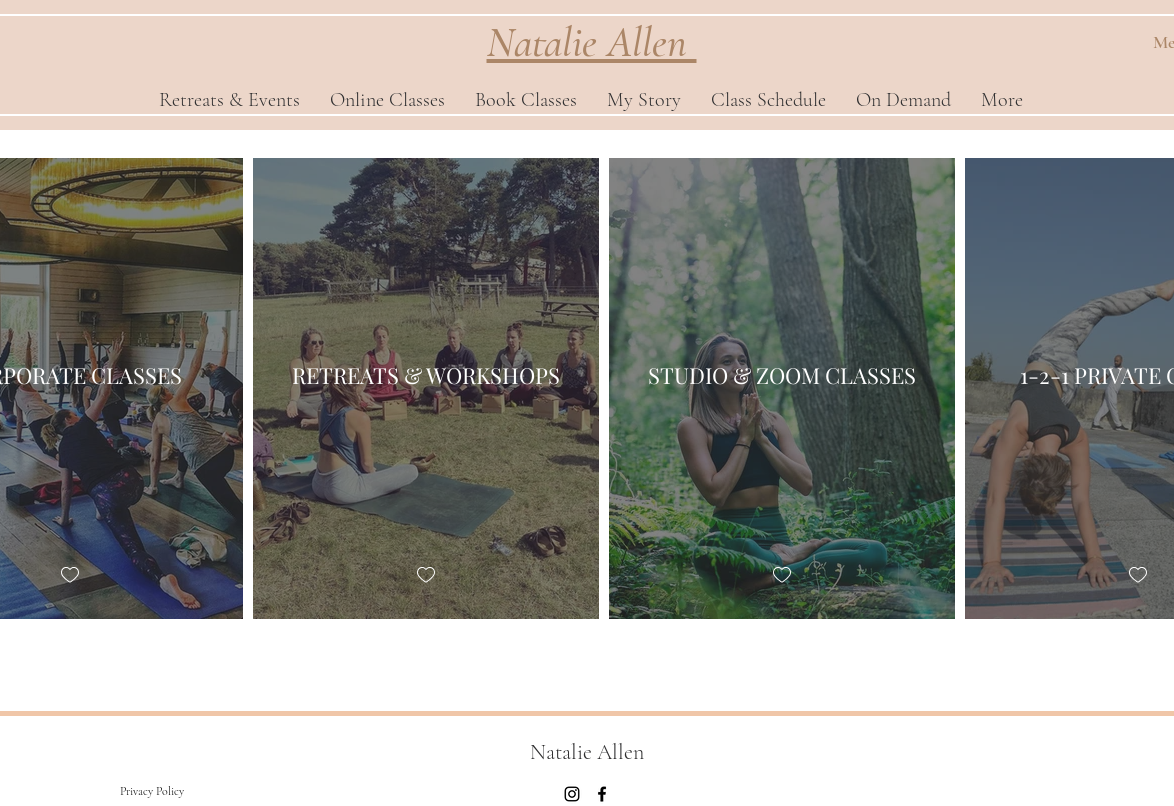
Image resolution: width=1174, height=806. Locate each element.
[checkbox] (70, 575)
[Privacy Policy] (151, 791)
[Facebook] (602, 794)
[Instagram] (572, 794)
